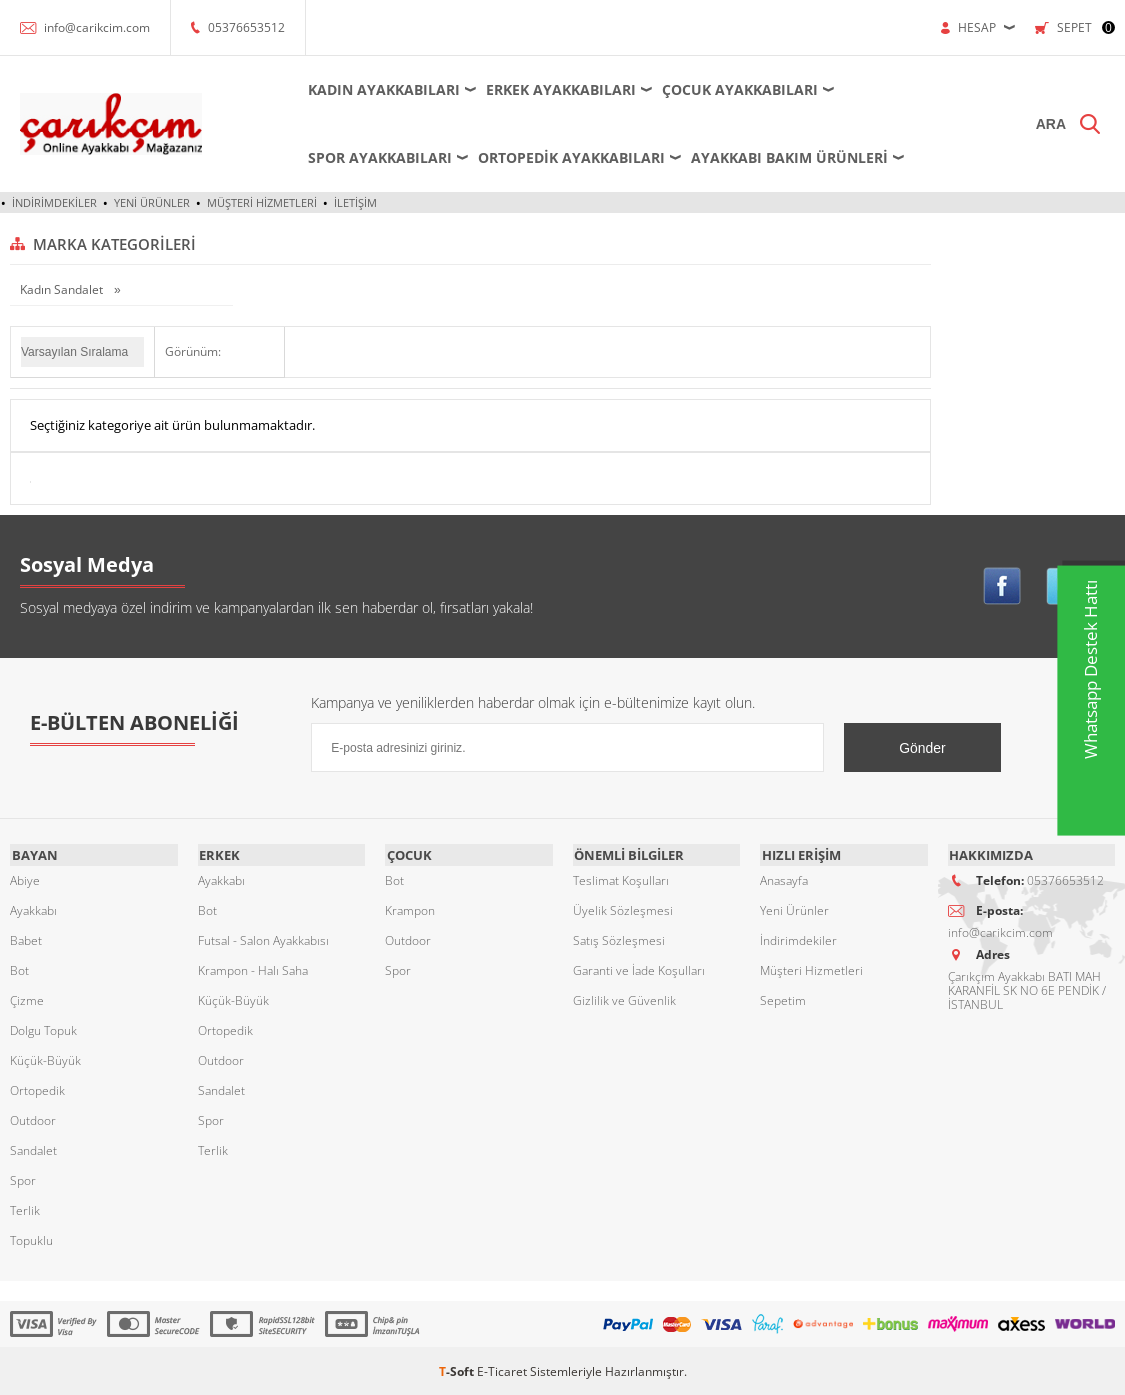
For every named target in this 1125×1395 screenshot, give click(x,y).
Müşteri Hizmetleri (262, 202)
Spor (23, 1178)
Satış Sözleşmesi (619, 938)
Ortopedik (37, 1088)
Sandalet (33, 1148)
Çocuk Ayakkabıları (723, 89)
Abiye (25, 878)
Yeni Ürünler (152, 202)
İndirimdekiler (54, 202)
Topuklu (31, 1238)
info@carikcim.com (97, 27)
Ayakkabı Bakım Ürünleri (772, 157)
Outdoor (33, 1118)
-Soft (458, 1369)
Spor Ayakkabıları (363, 157)
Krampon (410, 908)
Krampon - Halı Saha (253, 968)
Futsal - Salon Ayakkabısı (263, 938)
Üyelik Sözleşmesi (623, 908)
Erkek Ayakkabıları (544, 89)
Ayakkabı (33, 908)
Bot (19, 968)
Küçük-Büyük (45, 1058)
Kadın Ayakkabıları (367, 89)
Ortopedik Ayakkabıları (554, 157)
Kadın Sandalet (63, 289)
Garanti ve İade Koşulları (639, 968)
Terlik (25, 1208)
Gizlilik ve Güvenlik (624, 998)
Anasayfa (784, 878)
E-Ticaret (502, 1369)
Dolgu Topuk (43, 1028)
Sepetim (783, 998)
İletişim (355, 202)
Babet (26, 938)
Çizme (27, 998)
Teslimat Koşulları (621, 878)
